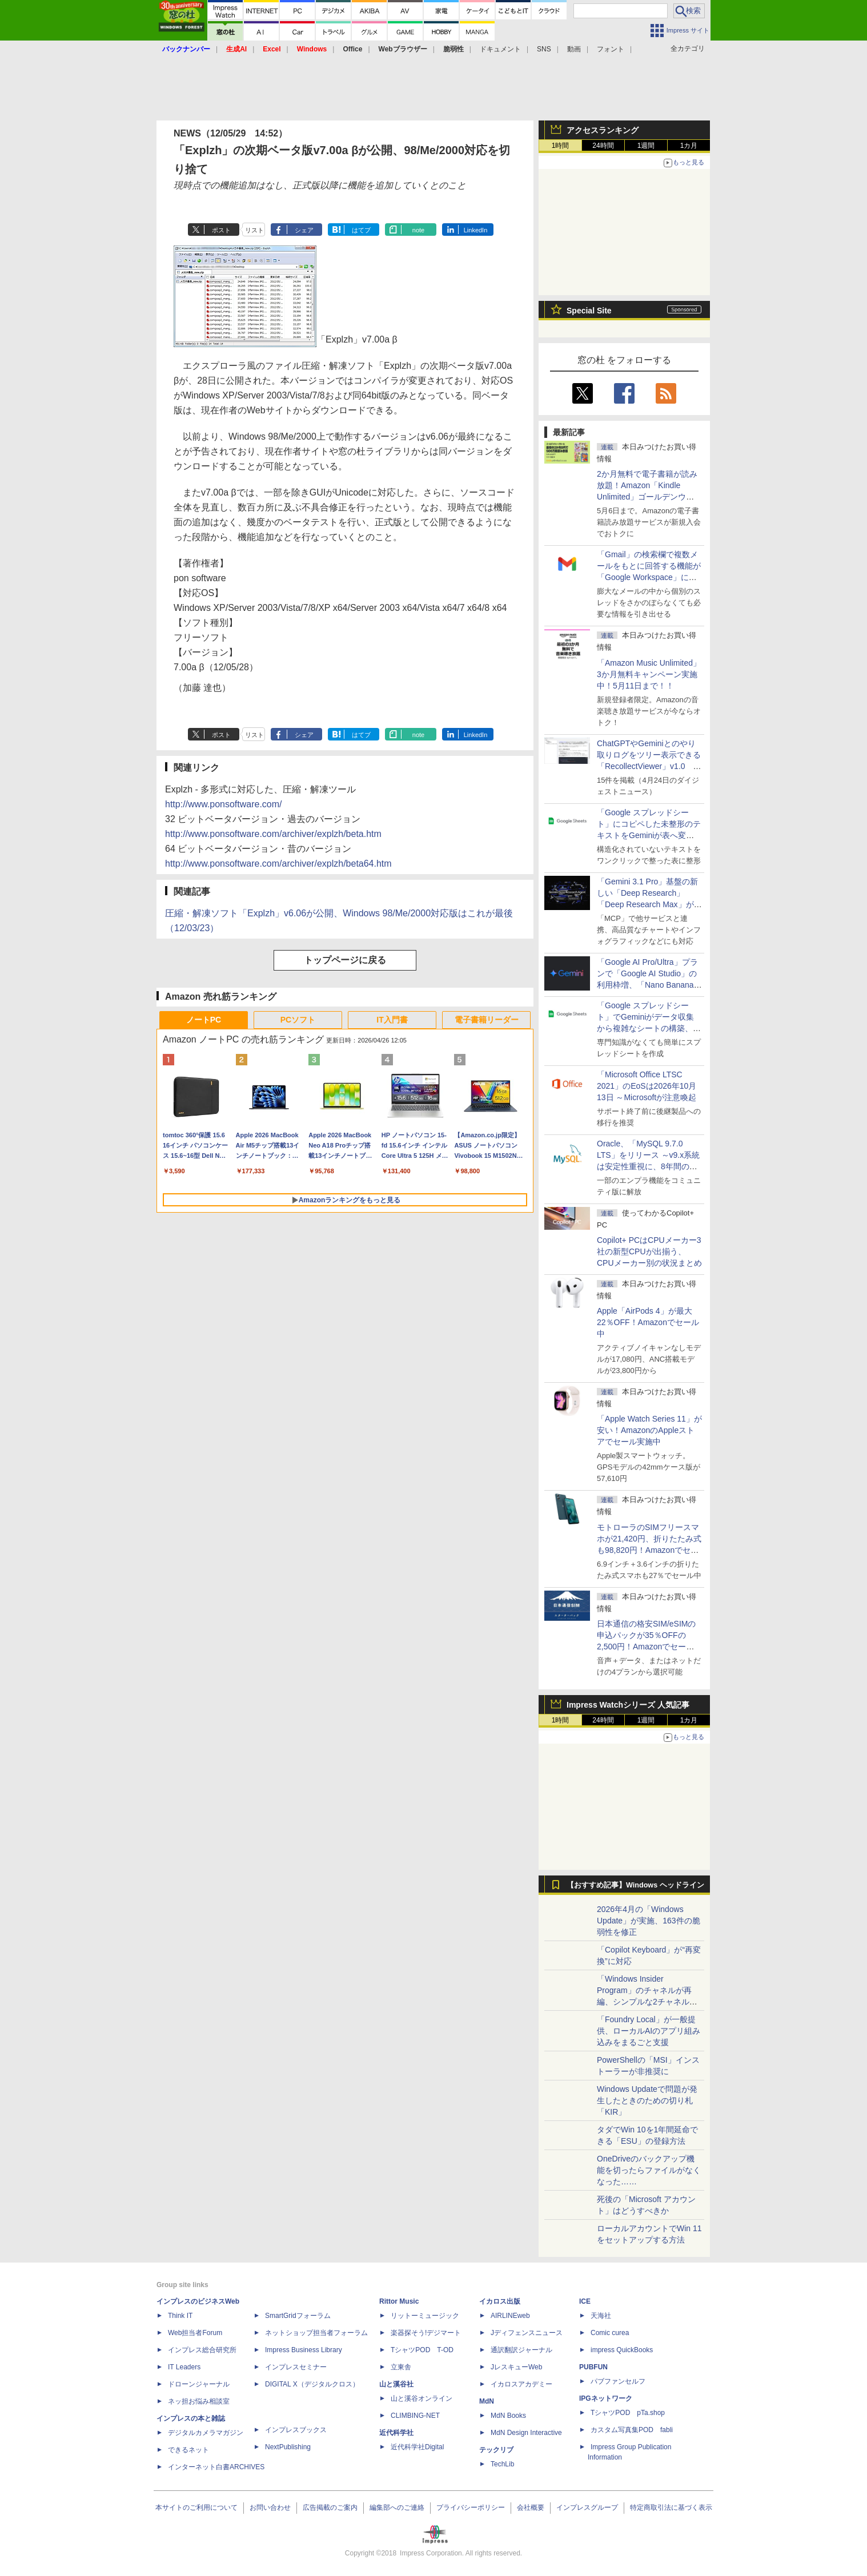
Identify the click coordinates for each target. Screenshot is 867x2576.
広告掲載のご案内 (330, 2507)
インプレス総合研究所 (202, 2350)
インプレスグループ (587, 2507)
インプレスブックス (296, 2430)
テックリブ (496, 2450)
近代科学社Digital (417, 2447)
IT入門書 (391, 1019)
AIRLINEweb (510, 2316)
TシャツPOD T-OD (422, 2350)
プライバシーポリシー (470, 2507)
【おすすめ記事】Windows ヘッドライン (635, 1885)
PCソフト (297, 1019)
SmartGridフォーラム (298, 2316)
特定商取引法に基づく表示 (671, 2507)
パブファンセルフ (618, 2381)
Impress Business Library (303, 2350)
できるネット (188, 2450)
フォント (610, 49)
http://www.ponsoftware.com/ (223, 804)
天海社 (601, 2316)
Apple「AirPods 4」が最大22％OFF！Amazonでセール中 (648, 1322)
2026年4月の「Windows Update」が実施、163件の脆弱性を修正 (648, 1921)
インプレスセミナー (296, 2367)
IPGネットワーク (605, 2398)
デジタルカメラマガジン (205, 2433)
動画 (574, 49)
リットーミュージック (425, 2316)
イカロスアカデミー (521, 2384)
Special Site (589, 310)
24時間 (602, 146)
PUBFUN (593, 2367)
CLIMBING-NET (415, 2416)
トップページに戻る (345, 960)
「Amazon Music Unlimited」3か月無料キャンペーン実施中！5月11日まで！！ (649, 674)
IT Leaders (184, 2367)
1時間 (560, 146)
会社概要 (530, 2507)
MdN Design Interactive (526, 2433)
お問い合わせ (270, 2507)
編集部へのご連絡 (397, 2507)
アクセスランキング (603, 130)
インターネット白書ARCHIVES (216, 2467)
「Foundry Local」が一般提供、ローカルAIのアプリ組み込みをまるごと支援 (648, 2031)
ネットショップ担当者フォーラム (316, 2333)
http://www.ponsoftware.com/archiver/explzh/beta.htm (273, 834)
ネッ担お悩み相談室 (199, 2401)
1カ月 (689, 146)
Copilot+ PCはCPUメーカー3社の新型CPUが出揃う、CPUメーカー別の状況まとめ (649, 1251)
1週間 (646, 146)
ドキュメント (500, 49)
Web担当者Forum (195, 2333)
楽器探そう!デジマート (426, 2333)
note (418, 230)
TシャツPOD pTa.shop (628, 2413)
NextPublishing (288, 2447)
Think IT (180, 2316)
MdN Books (508, 2416)
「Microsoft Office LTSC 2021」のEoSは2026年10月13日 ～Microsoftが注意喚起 (646, 1086)
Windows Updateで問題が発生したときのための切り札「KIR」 (647, 2100)
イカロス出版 (499, 2301)
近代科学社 (396, 2433)
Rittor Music (399, 2301)
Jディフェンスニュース (527, 2333)
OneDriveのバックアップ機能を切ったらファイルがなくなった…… (649, 2170)
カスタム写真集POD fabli (632, 2430)
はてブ (361, 230)
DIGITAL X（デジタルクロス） (312, 2384)
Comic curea (610, 2333)
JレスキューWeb (516, 2367)
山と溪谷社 (396, 2384)
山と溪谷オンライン (421, 2398)
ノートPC (203, 1019)
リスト (254, 230)
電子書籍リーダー (487, 1019)
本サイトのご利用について (196, 2507)
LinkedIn (476, 230)
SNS (544, 49)
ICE (585, 2301)
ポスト (221, 230)
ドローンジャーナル (199, 2384)
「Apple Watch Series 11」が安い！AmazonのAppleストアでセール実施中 (649, 1430)
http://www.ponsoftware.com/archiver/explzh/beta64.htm (278, 863)
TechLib (502, 2464)
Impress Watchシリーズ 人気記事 (628, 1704)
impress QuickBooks (622, 2350)
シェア (304, 230)
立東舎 (401, 2367)
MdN (486, 2401)
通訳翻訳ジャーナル (521, 2350)
